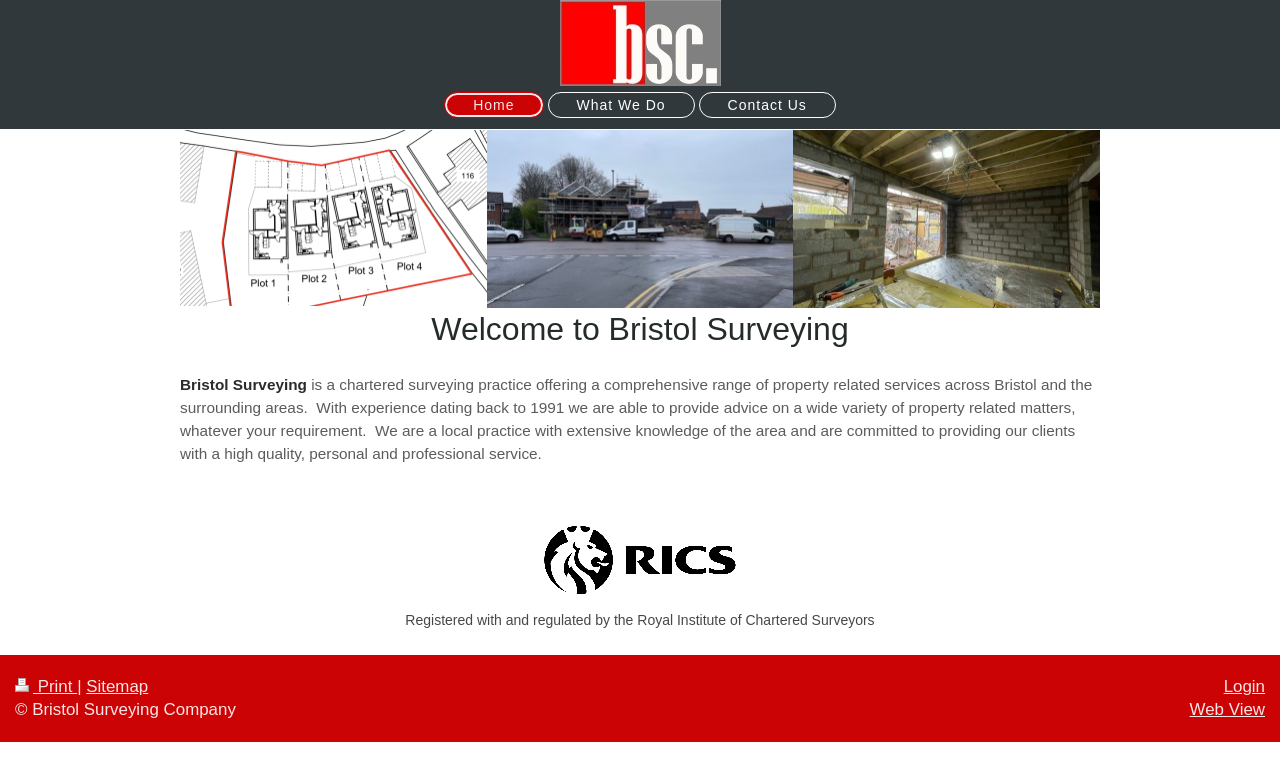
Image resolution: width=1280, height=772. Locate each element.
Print (46, 686)
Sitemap (117, 686)
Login (1244, 686)
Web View (1227, 709)
